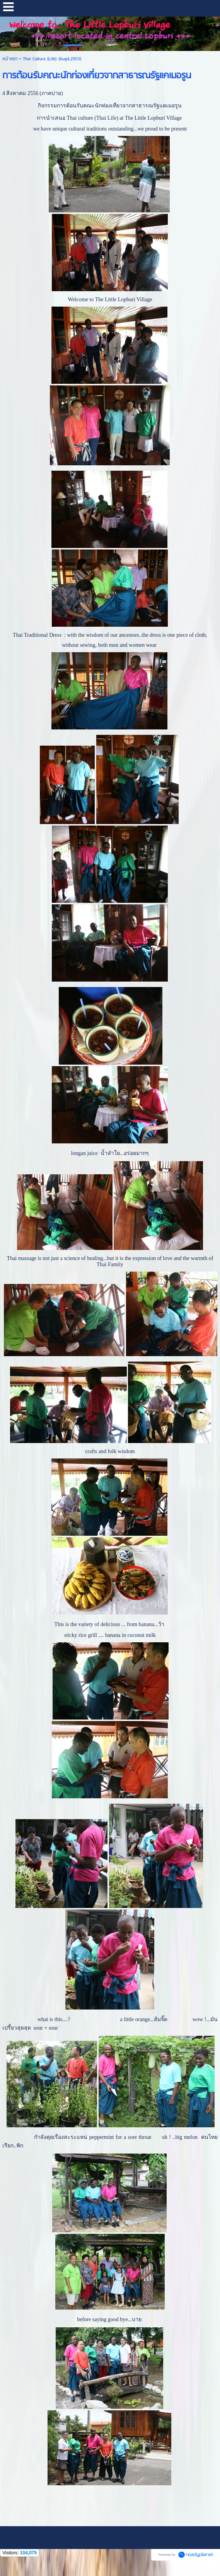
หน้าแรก (9, 59)
